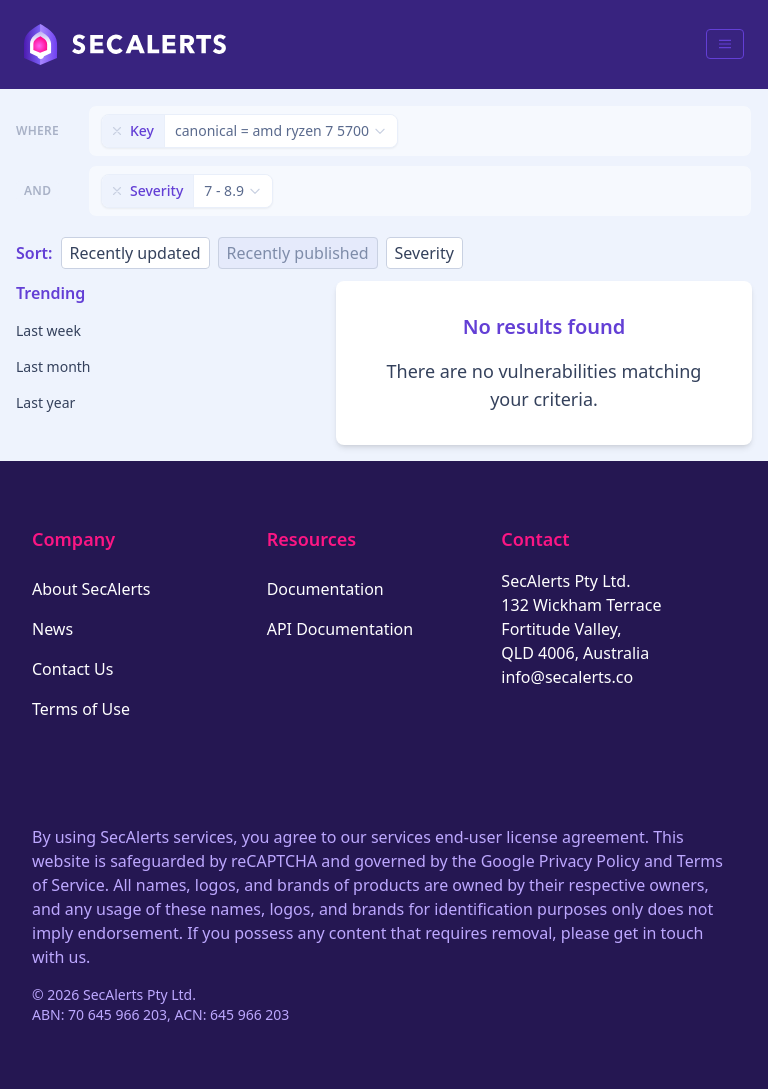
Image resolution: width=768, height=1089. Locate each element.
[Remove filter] (117, 131)
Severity (424, 253)
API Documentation (340, 629)
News (52, 629)
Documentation (325, 589)
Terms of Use (81, 709)
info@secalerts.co (567, 677)
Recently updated (135, 253)
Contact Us (72, 669)
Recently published (298, 253)
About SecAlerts (91, 589)
